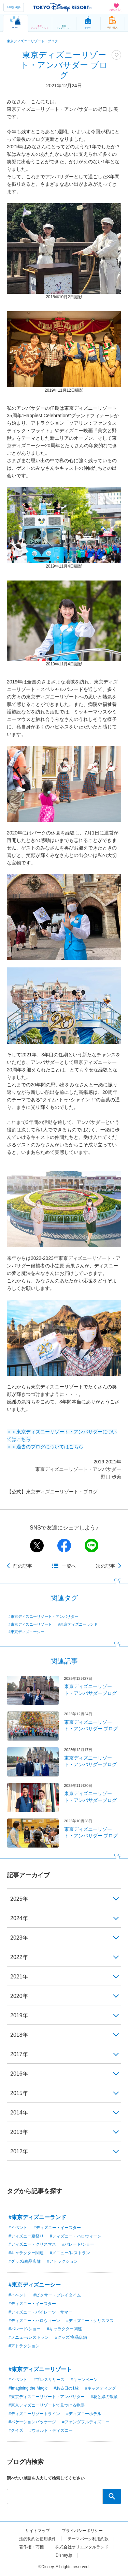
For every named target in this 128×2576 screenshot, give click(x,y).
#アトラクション (62, 2261)
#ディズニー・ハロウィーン (75, 2236)
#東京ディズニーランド (78, 1624)
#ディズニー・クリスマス (32, 2244)
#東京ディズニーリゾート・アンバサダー (43, 1616)
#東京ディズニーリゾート (30, 1624)
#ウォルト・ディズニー (51, 2430)
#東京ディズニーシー (26, 1632)
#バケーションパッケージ (32, 2422)
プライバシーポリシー (82, 2530)
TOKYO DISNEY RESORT (62, 7)
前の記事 (22, 1566)
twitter (37, 1545)
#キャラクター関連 (26, 2252)
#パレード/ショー (78, 2244)
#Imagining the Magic (28, 2388)
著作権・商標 (31, 2547)
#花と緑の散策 (104, 2396)
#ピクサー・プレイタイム (57, 2295)
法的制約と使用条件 (37, 2538)
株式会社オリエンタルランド (82, 2547)
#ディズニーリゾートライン (34, 2413)
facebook (64, 1545)
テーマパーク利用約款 (88, 2538)
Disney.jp (64, 2555)
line (91, 1545)
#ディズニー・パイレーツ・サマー (40, 2312)
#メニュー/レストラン (70, 2252)
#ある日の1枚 (66, 2388)
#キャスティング (100, 2388)
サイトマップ (37, 2530)
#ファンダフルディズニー (86, 2422)
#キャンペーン (84, 2379)
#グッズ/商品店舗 (25, 2261)
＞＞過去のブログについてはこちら (45, 1446)
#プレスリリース (49, 2379)
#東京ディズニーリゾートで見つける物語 (47, 2405)
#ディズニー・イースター (57, 2227)
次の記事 (105, 1566)
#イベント (18, 2227)
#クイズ (16, 2430)
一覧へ (69, 1566)
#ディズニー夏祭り (26, 2236)
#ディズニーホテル (83, 2413)
